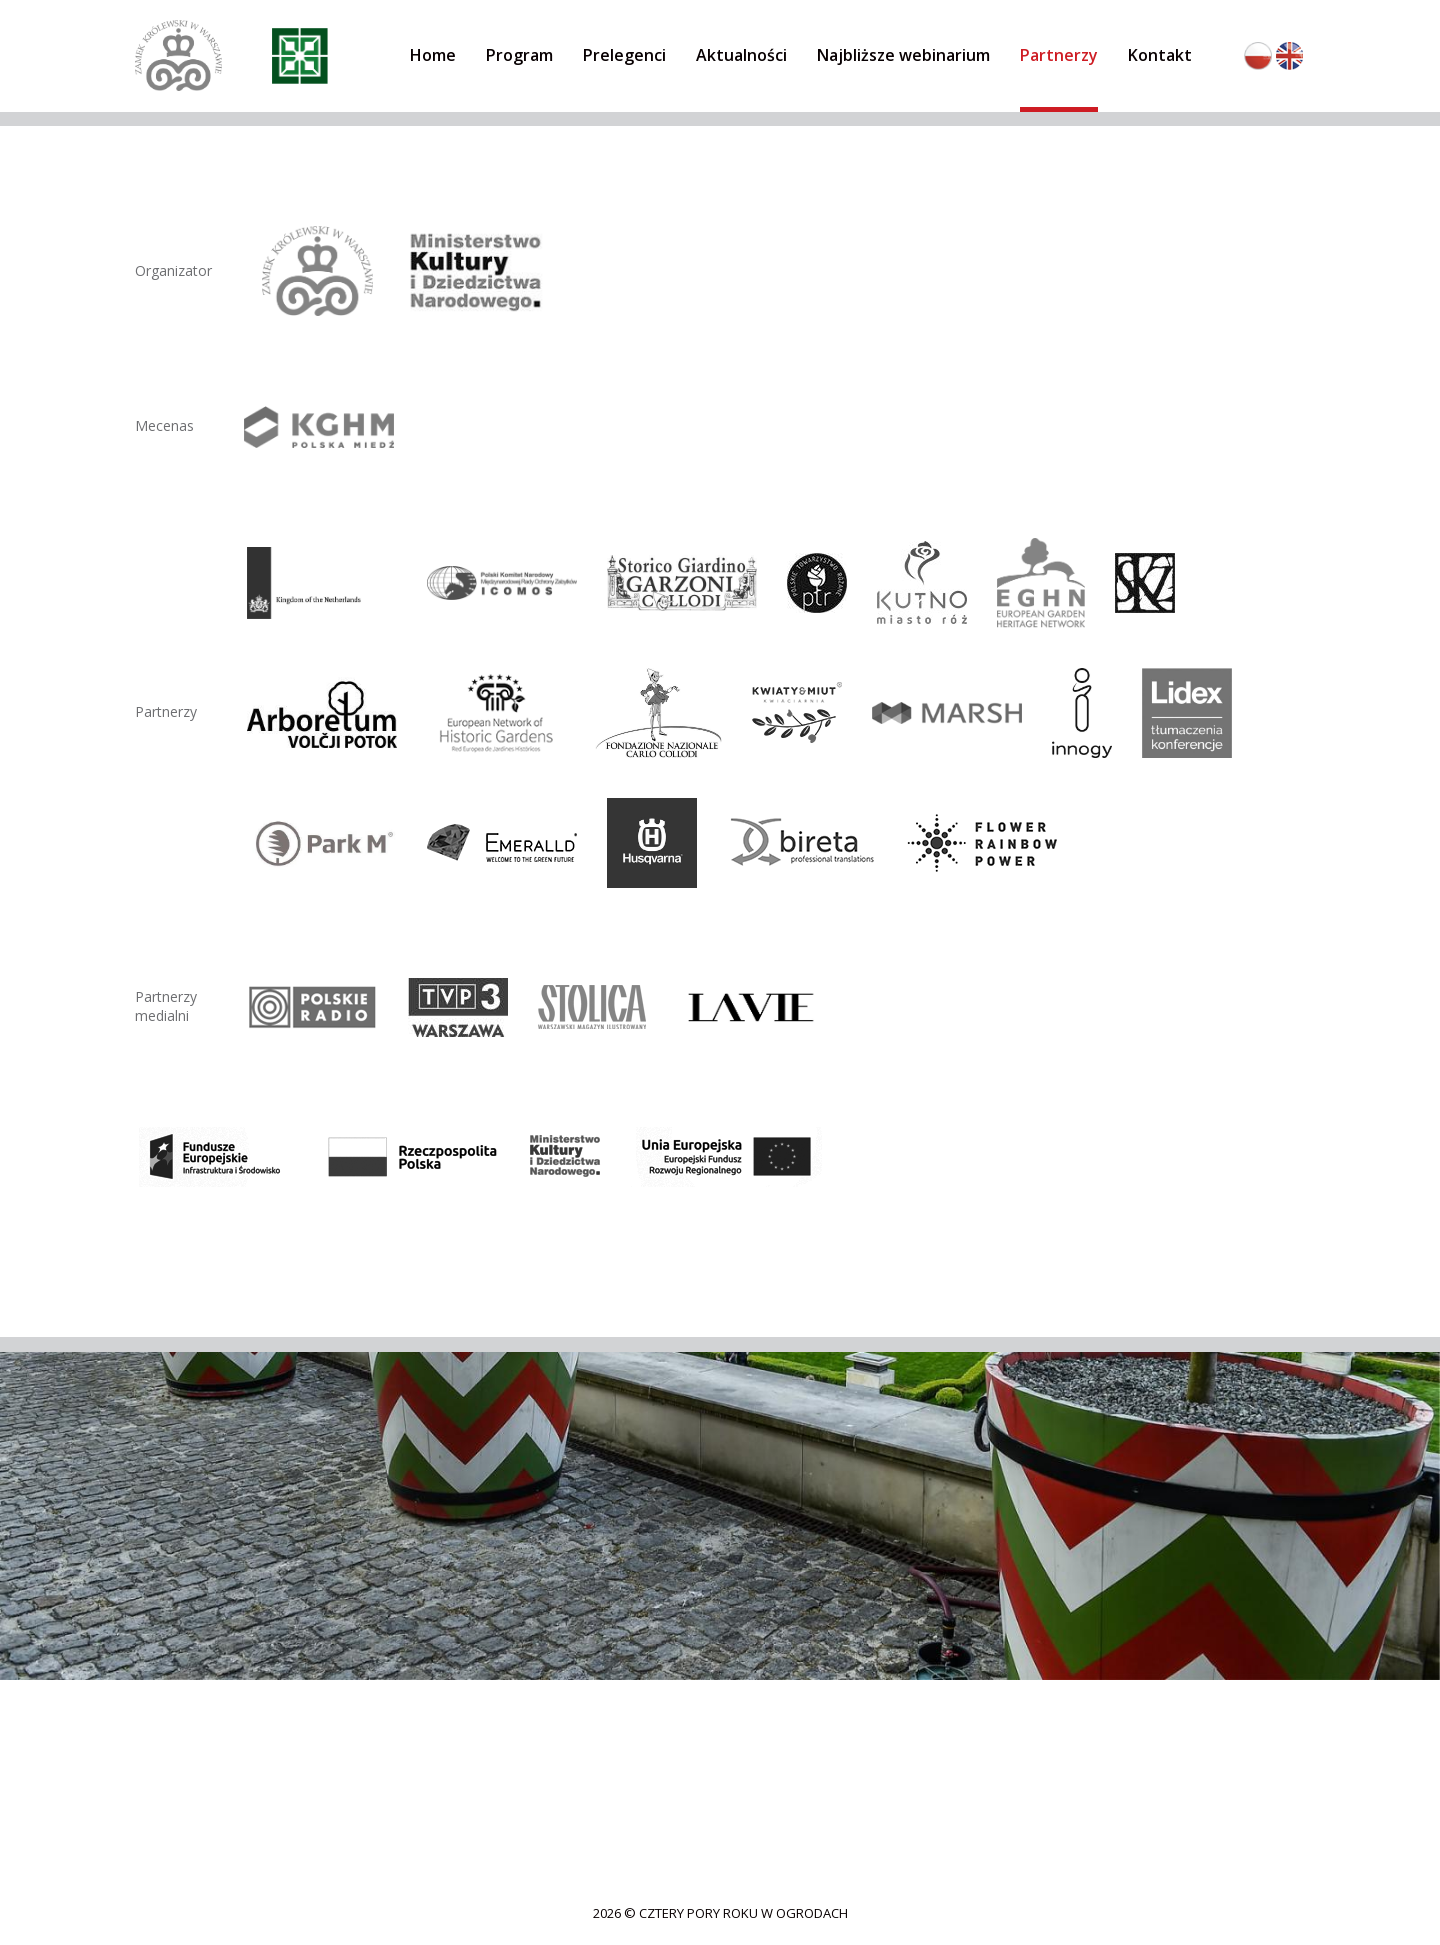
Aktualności (741, 55)
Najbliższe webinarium (903, 55)
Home (433, 55)
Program (519, 55)
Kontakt (1160, 55)
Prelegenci (624, 55)
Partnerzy (1059, 55)
